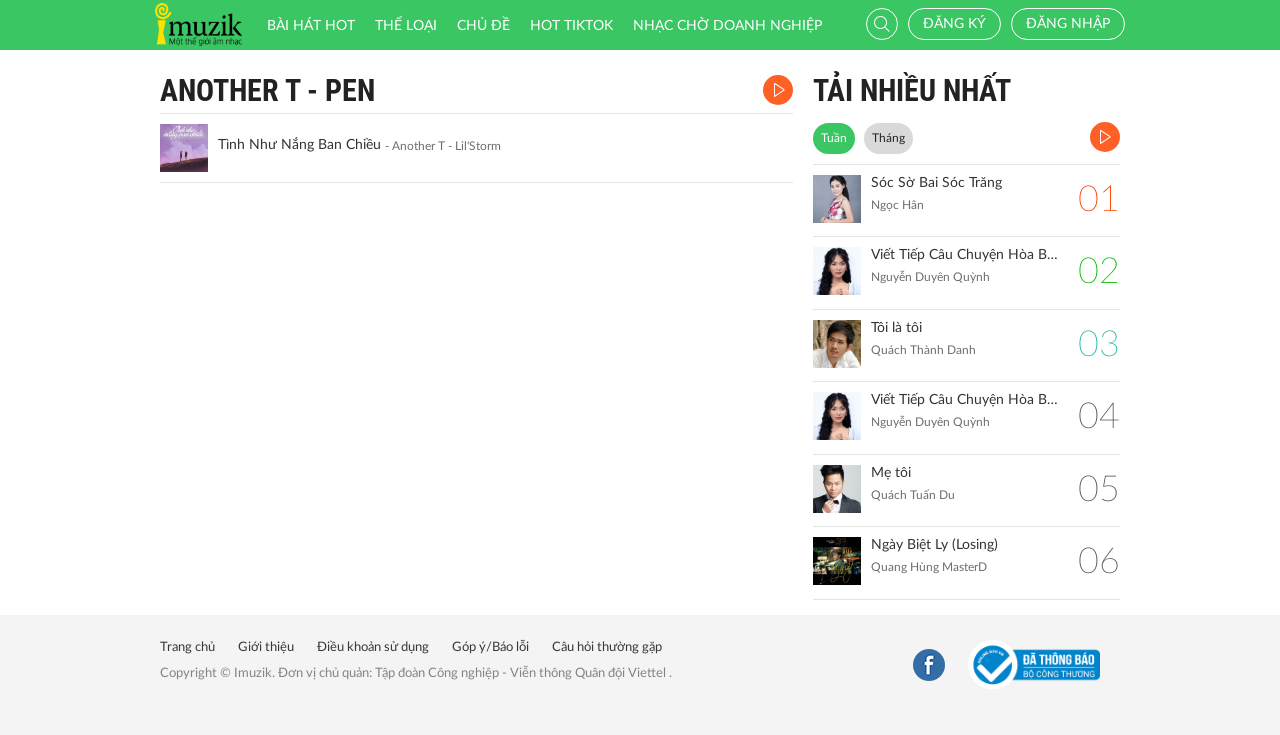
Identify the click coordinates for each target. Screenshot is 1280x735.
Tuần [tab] (834, 138)
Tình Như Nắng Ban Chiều (299, 145)
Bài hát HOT (311, 26)
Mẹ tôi (891, 473)
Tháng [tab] (888, 138)
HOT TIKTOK (571, 26)
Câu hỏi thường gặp (607, 647)
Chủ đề (483, 26)
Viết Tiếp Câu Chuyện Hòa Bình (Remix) (964, 255)
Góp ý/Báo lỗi (490, 647)
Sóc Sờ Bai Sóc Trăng (936, 183)
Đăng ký (954, 24)
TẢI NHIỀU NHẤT (912, 90)
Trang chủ (187, 647)
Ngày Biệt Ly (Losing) (934, 545)
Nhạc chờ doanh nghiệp (727, 26)
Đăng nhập (1068, 24)
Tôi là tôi (896, 328)
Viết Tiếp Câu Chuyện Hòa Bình (964, 400)
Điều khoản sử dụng (373, 647)
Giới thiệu (266, 647)
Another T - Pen (267, 90)
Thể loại (406, 26)
